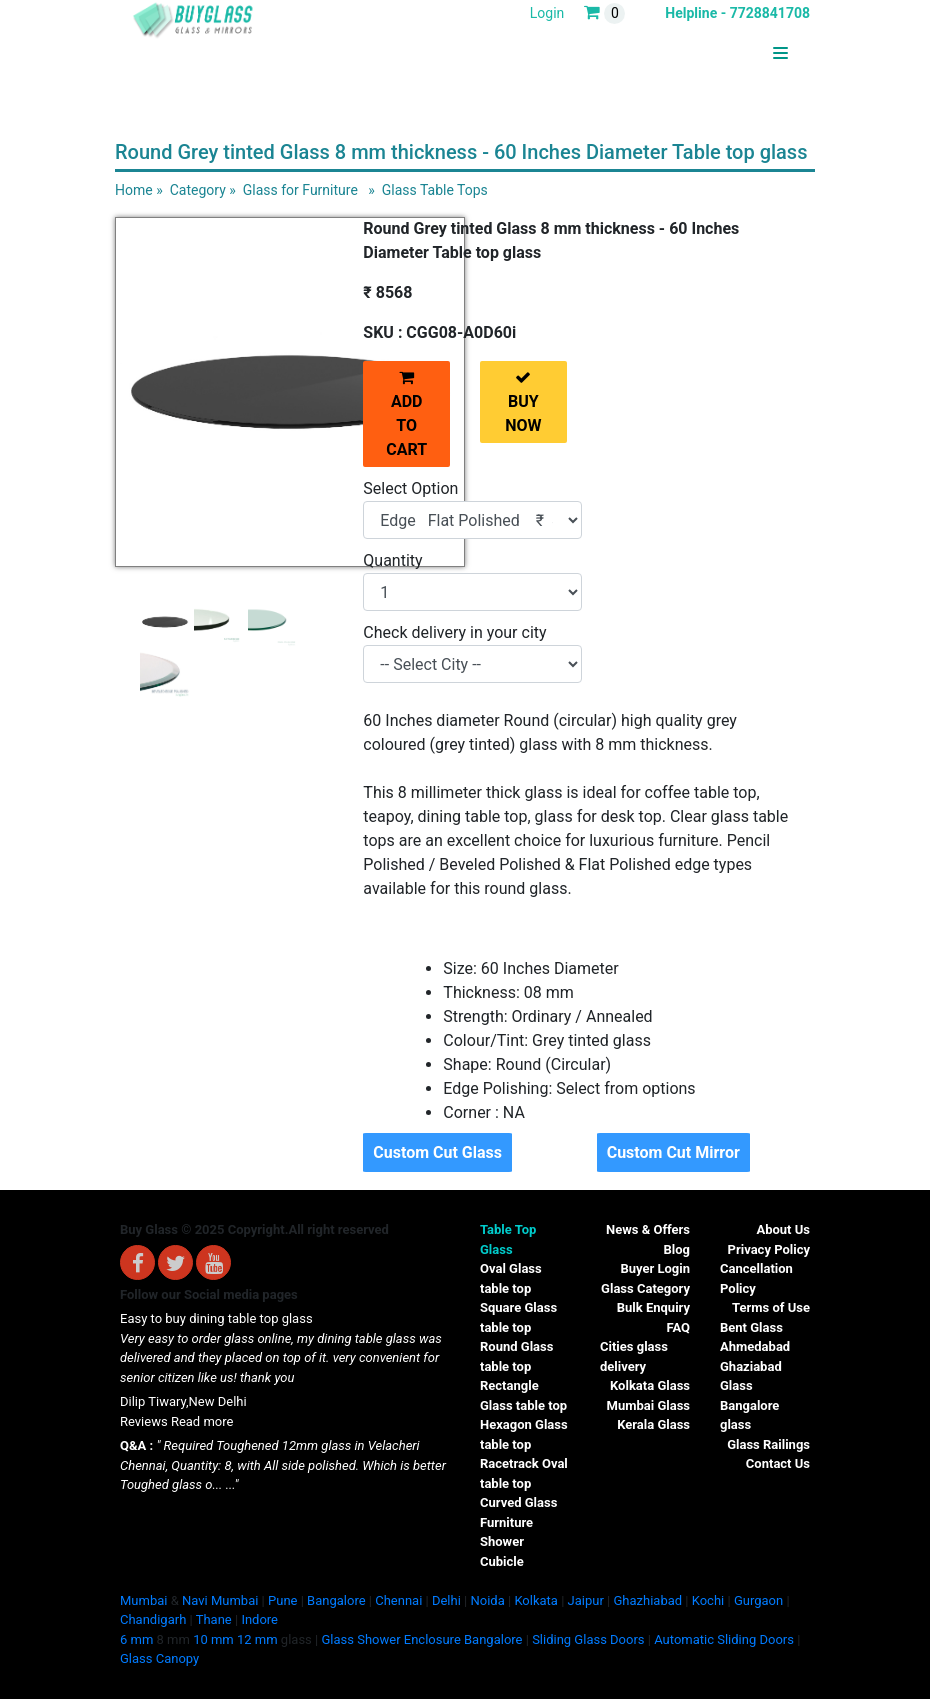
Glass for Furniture (300, 190)
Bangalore (336, 1600)
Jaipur (586, 1600)
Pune (282, 1600)
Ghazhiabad (647, 1600)
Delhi (446, 1600)
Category (198, 190)
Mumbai (143, 1600)
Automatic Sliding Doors (724, 1639)
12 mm (257, 1639)
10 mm (213, 1639)
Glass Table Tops (435, 190)
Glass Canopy (159, 1658)
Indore (259, 1619)
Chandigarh (153, 1619)
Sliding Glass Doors (588, 1639)
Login (547, 13)
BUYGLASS (739, 53)
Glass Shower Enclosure (390, 1639)
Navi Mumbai (220, 1600)
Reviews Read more (176, 1421)
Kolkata (536, 1600)
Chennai (398, 1600)
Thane (214, 1619)
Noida (487, 1600)
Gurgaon (758, 1600)
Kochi (708, 1600)
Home (134, 190)
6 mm (136, 1639)
